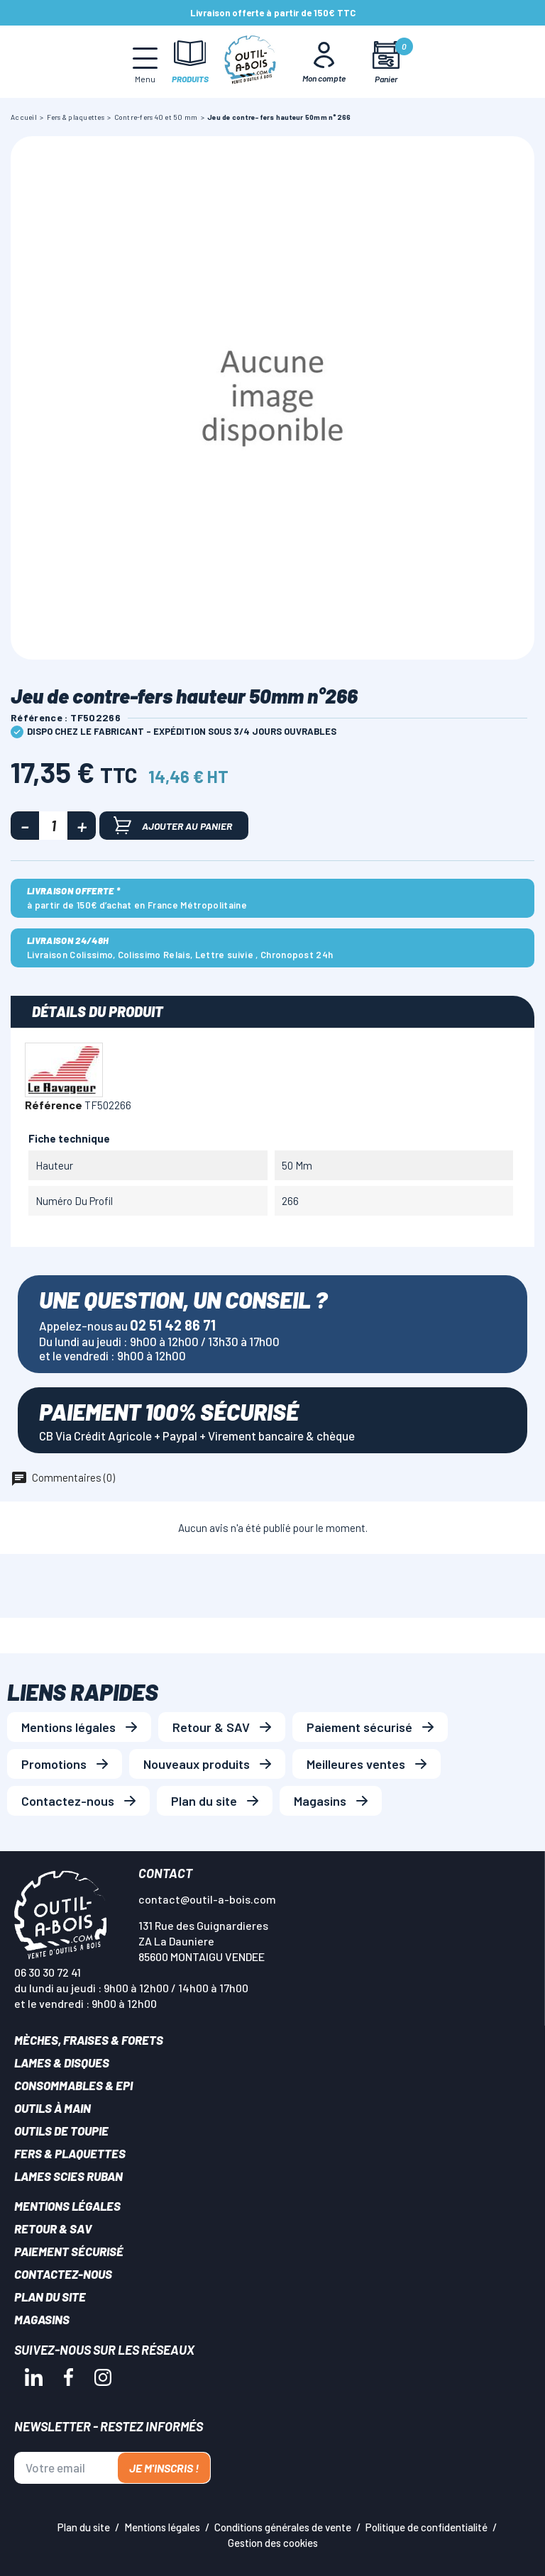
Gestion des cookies (273, 2542)
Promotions (54, 1764)
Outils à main (52, 2108)
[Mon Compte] (324, 61)
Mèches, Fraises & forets (88, 2040)
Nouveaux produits (196, 1764)
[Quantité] (53, 825)
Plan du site (204, 1801)
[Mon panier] (386, 62)
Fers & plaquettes (70, 2153)
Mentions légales (68, 1727)
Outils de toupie (61, 2130)
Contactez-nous (67, 1801)
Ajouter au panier (173, 825)
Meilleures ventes (356, 1764)
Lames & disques (61, 2062)
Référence (53, 1104)
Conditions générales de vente (282, 2527)
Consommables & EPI (73, 2085)
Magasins (320, 1801)
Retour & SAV (211, 1727)
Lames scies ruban (68, 2176)
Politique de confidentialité (426, 2527)
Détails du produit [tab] (97, 1011)
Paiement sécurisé (359, 1727)
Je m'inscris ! (164, 2468)
